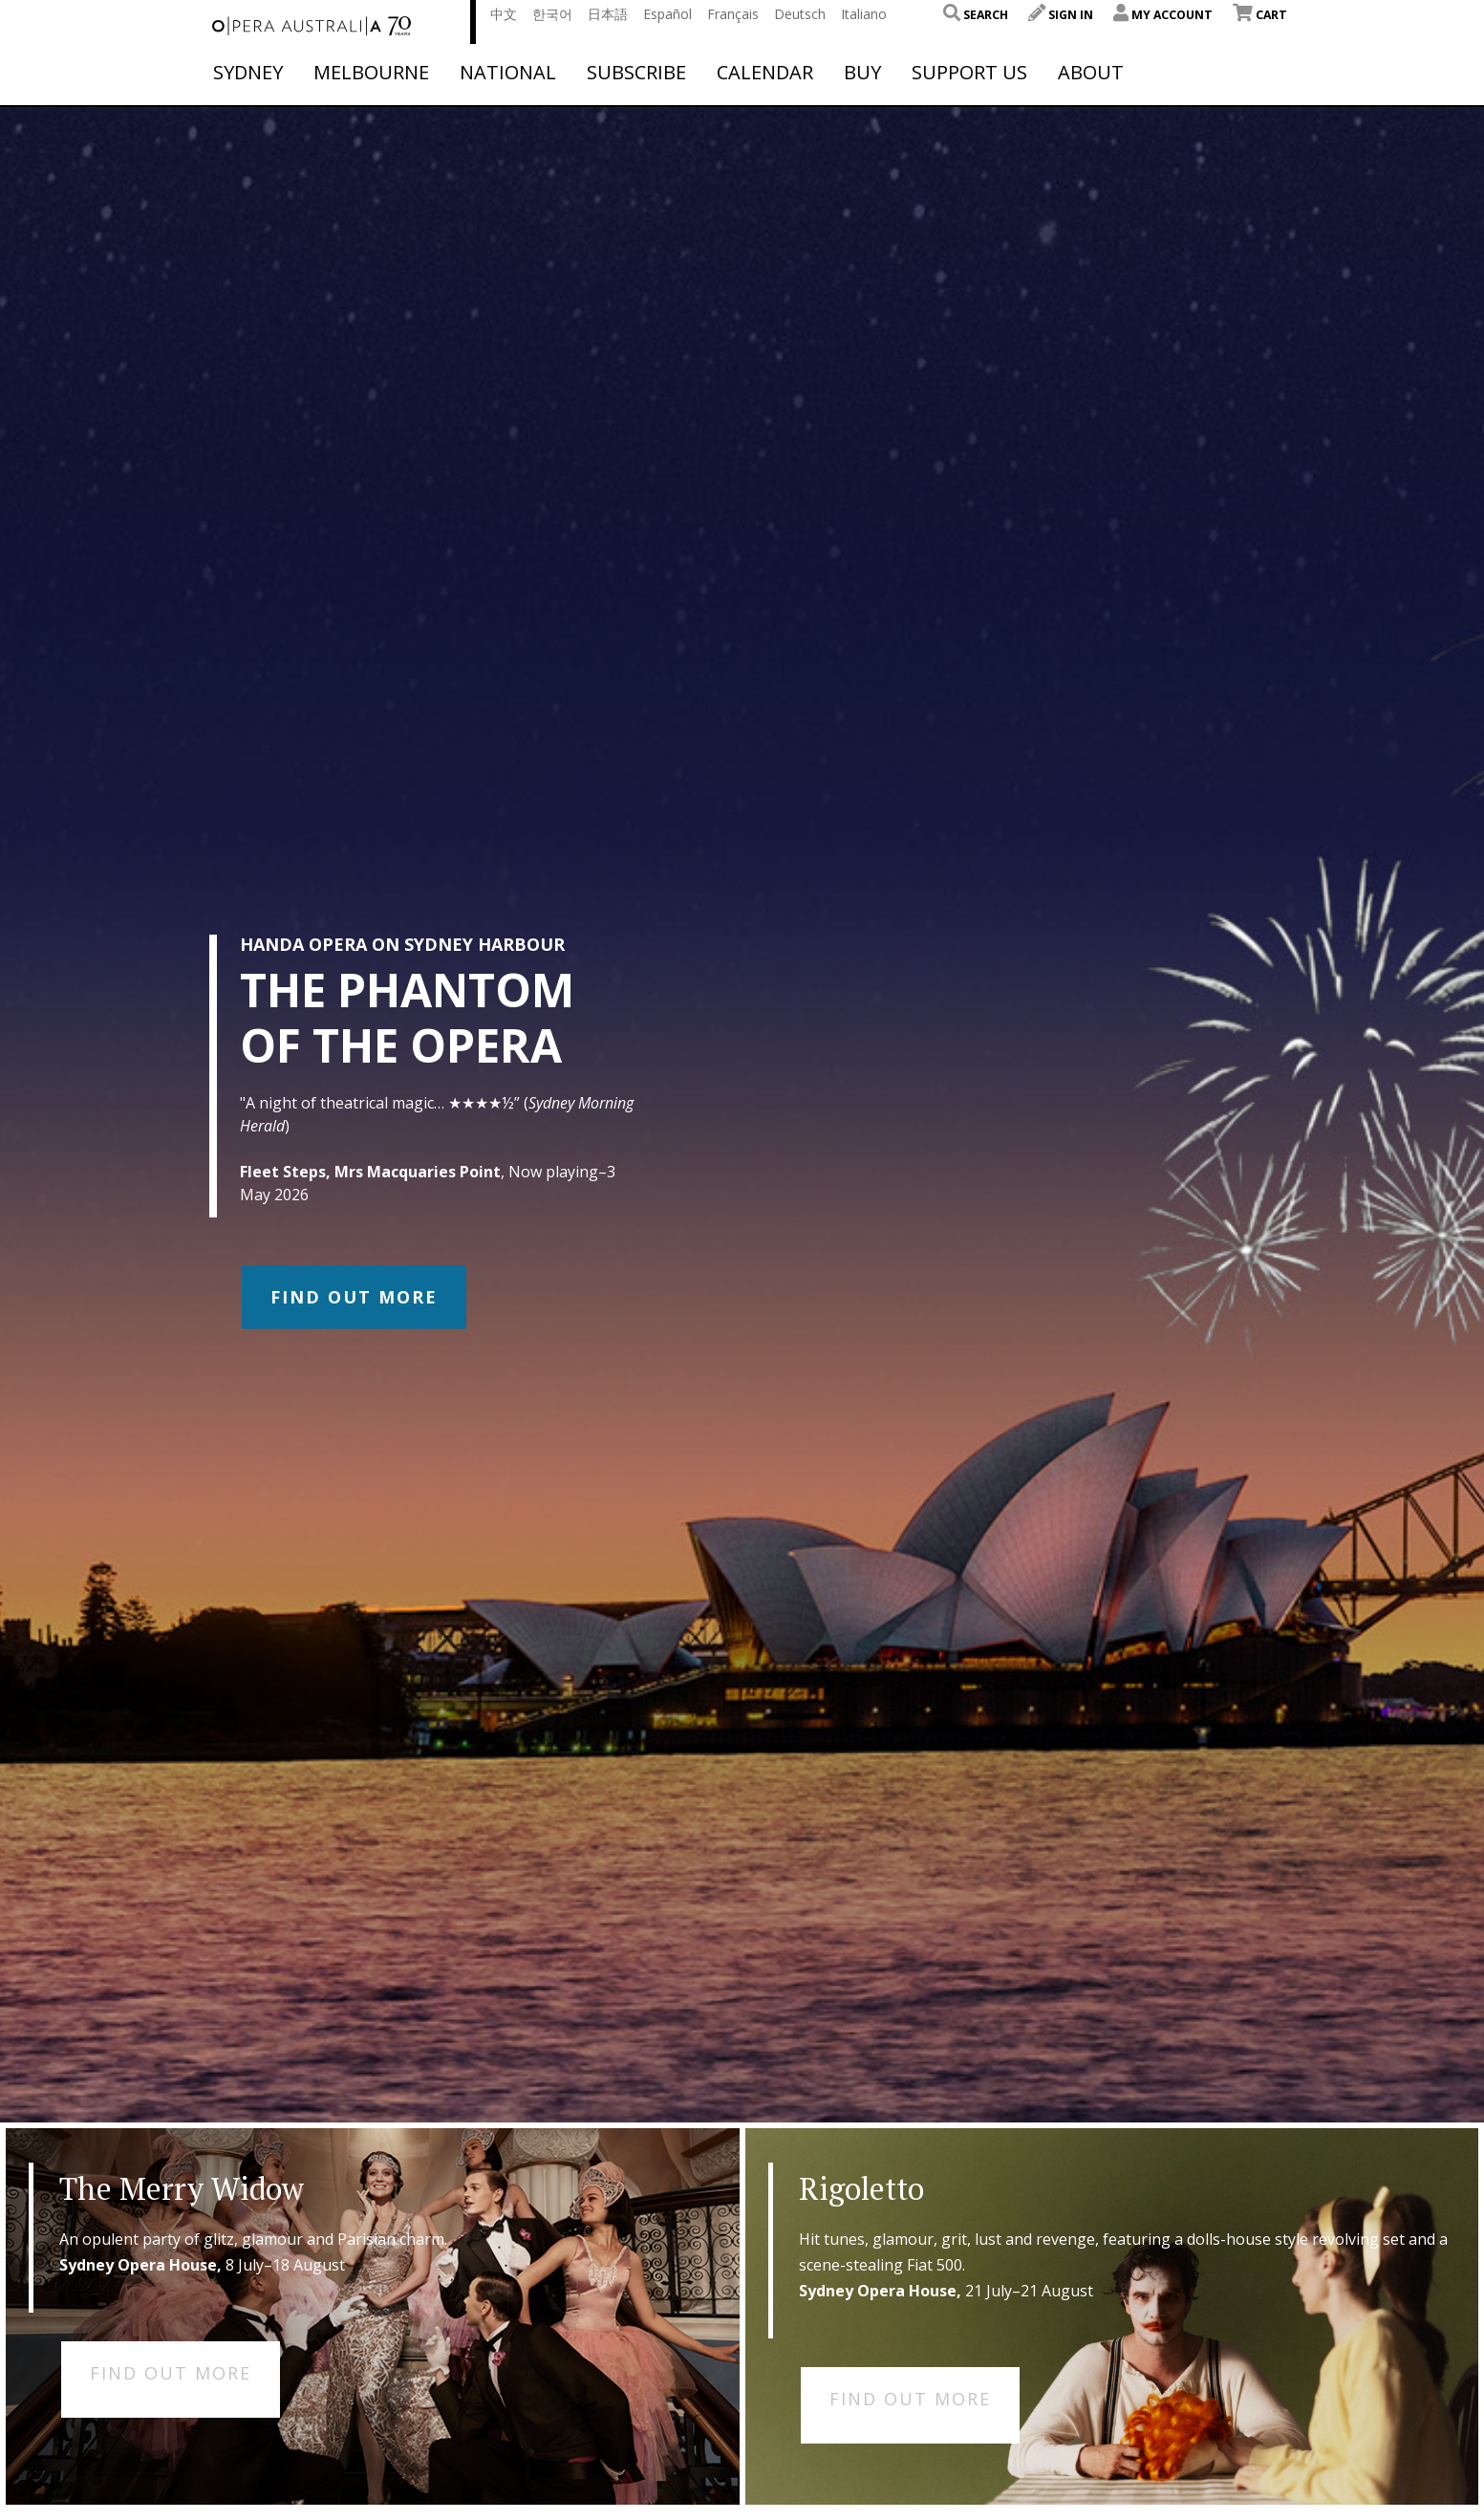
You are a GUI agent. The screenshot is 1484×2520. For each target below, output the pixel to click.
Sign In (1060, 15)
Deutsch (800, 14)
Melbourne (371, 72)
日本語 (608, 14)
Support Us (969, 72)
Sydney (248, 72)
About (1091, 72)
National (508, 72)
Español (667, 14)
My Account (1163, 15)
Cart (1260, 15)
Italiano (864, 14)
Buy (862, 72)
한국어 (552, 14)
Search (975, 15)
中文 (503, 14)
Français (733, 14)
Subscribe (636, 72)
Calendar (765, 72)
